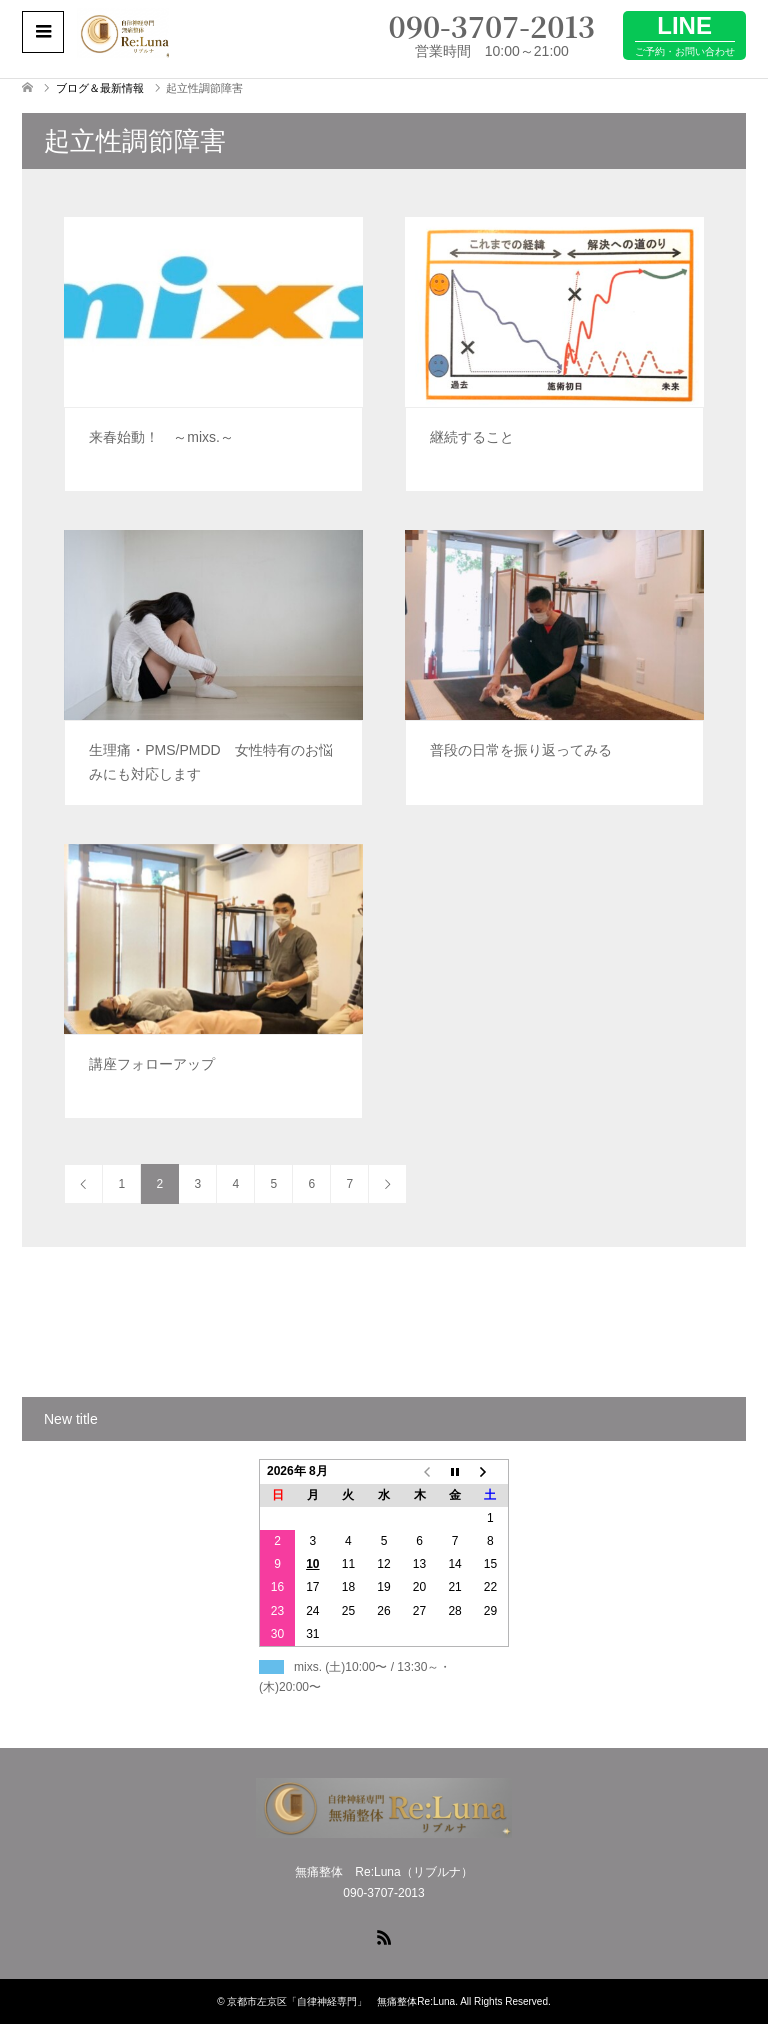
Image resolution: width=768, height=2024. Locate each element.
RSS (384, 1936)
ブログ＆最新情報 (100, 88)
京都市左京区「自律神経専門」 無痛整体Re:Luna (341, 2001)
